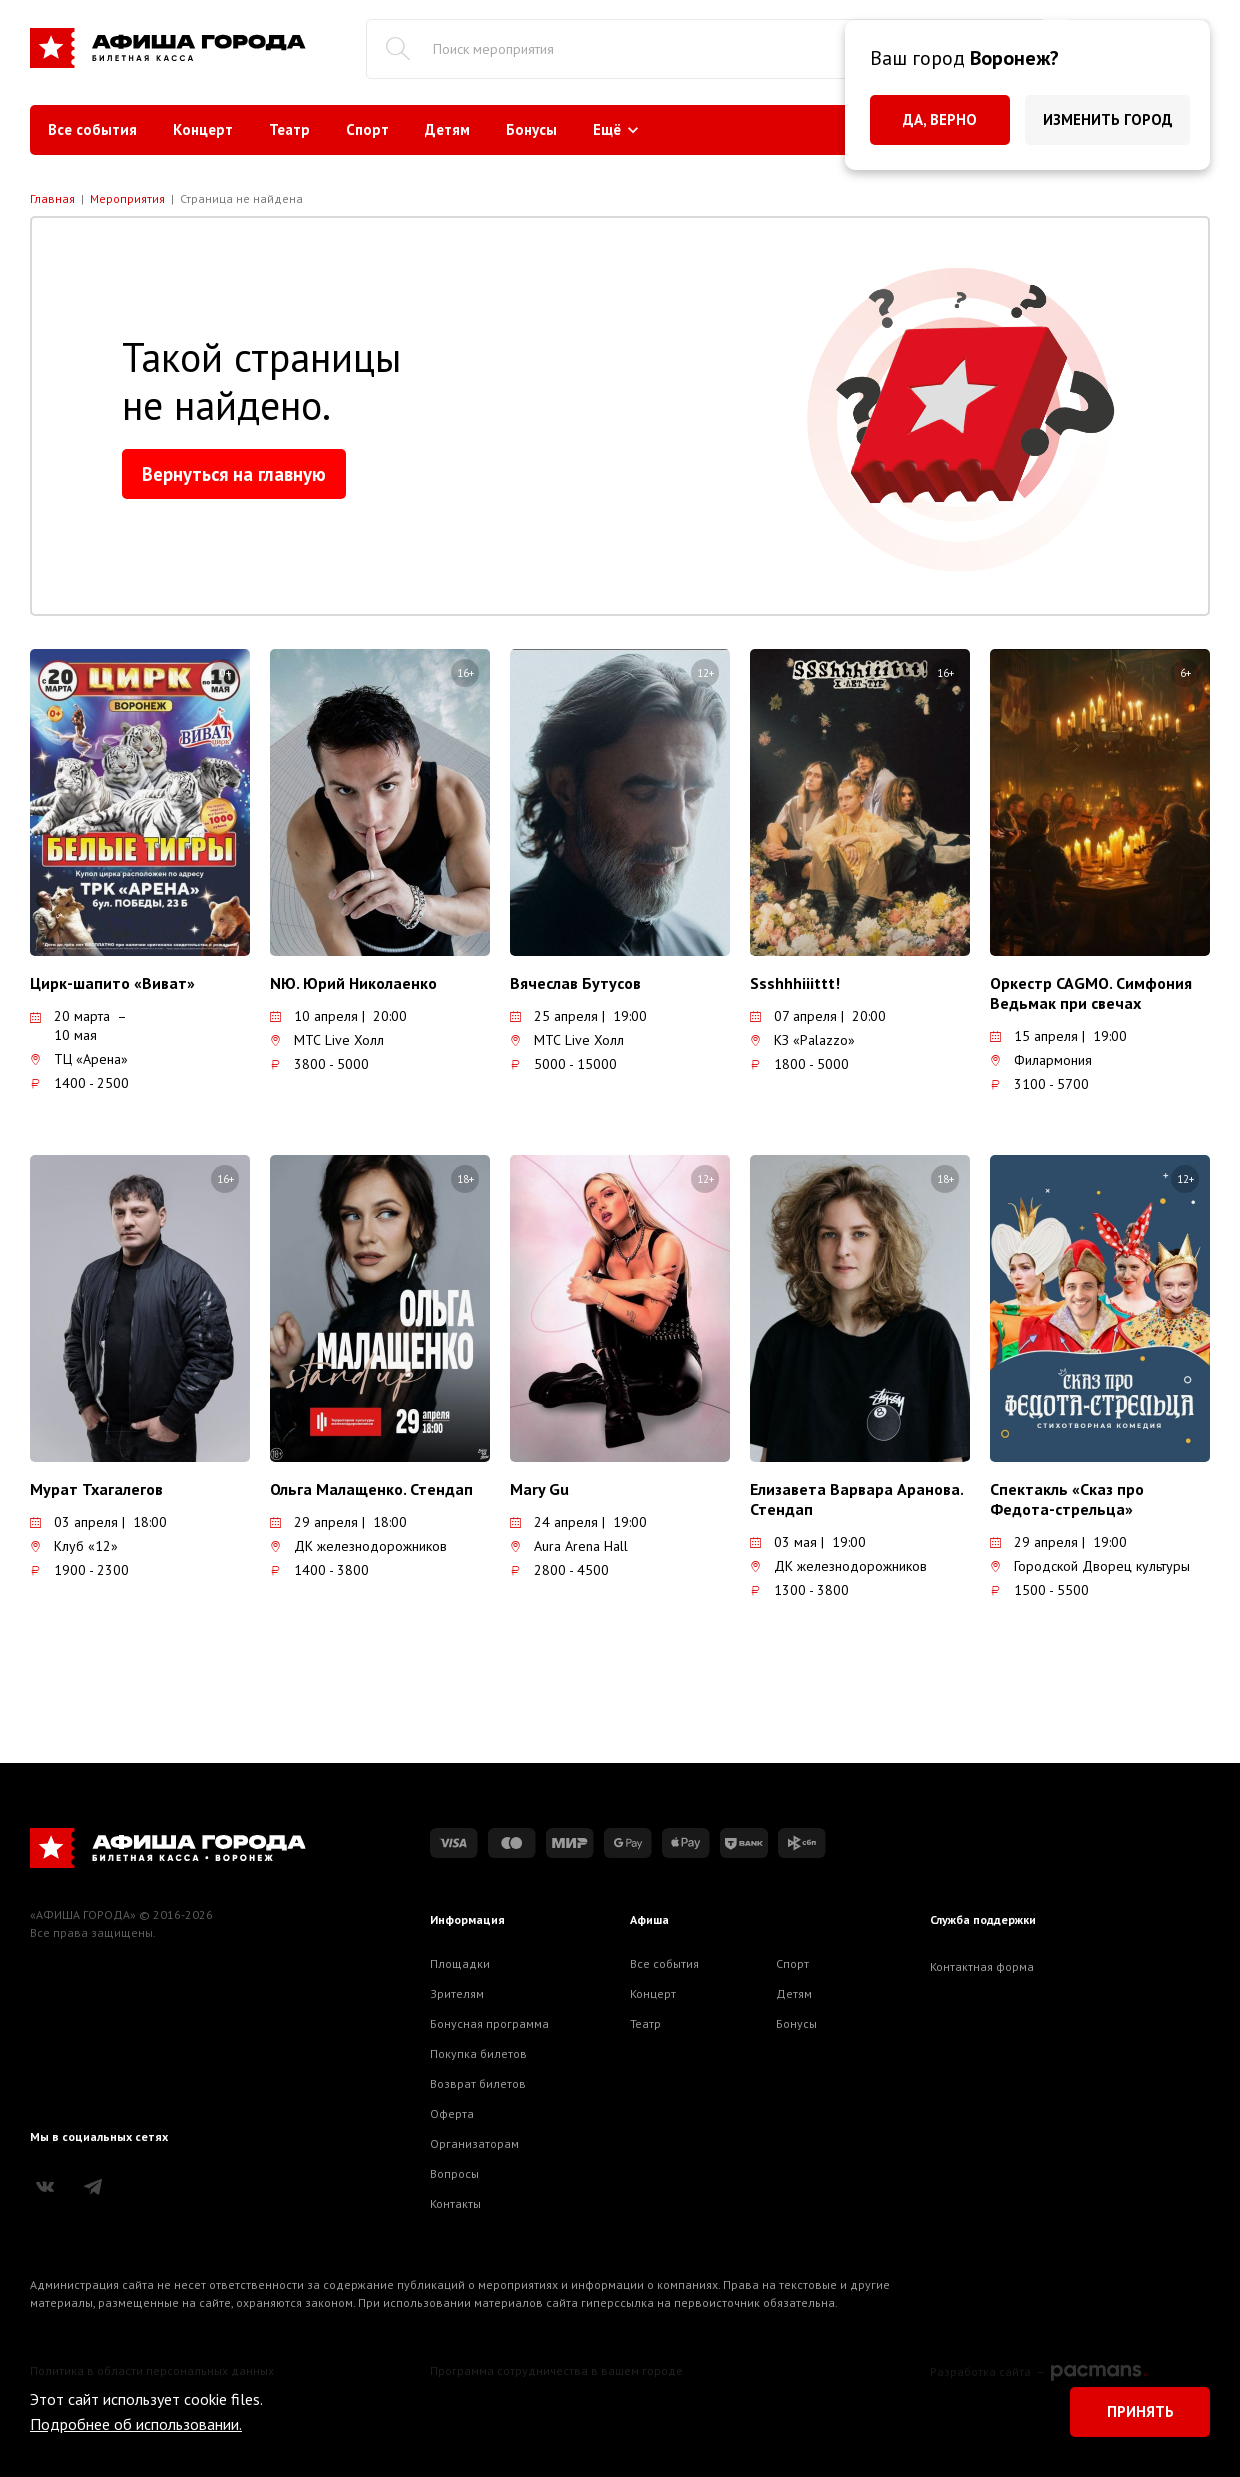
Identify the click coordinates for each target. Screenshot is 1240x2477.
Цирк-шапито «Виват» (112, 983)
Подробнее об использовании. (136, 2424)
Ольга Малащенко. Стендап (371, 1489)
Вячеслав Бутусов (575, 983)
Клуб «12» (74, 1546)
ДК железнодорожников (358, 1546)
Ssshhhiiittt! (795, 983)
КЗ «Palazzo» (802, 1040)
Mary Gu (539, 1489)
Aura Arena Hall (569, 1546)
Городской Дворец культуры (1090, 1566)
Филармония (1041, 1060)
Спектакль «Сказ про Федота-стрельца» (1067, 1499)
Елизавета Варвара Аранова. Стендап (856, 1499)
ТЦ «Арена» (79, 1059)
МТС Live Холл (327, 1040)
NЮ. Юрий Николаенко (353, 983)
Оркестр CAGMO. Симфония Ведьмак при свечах (1091, 993)
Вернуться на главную (234, 474)
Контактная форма (982, 1966)
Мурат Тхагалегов (96, 1489)
